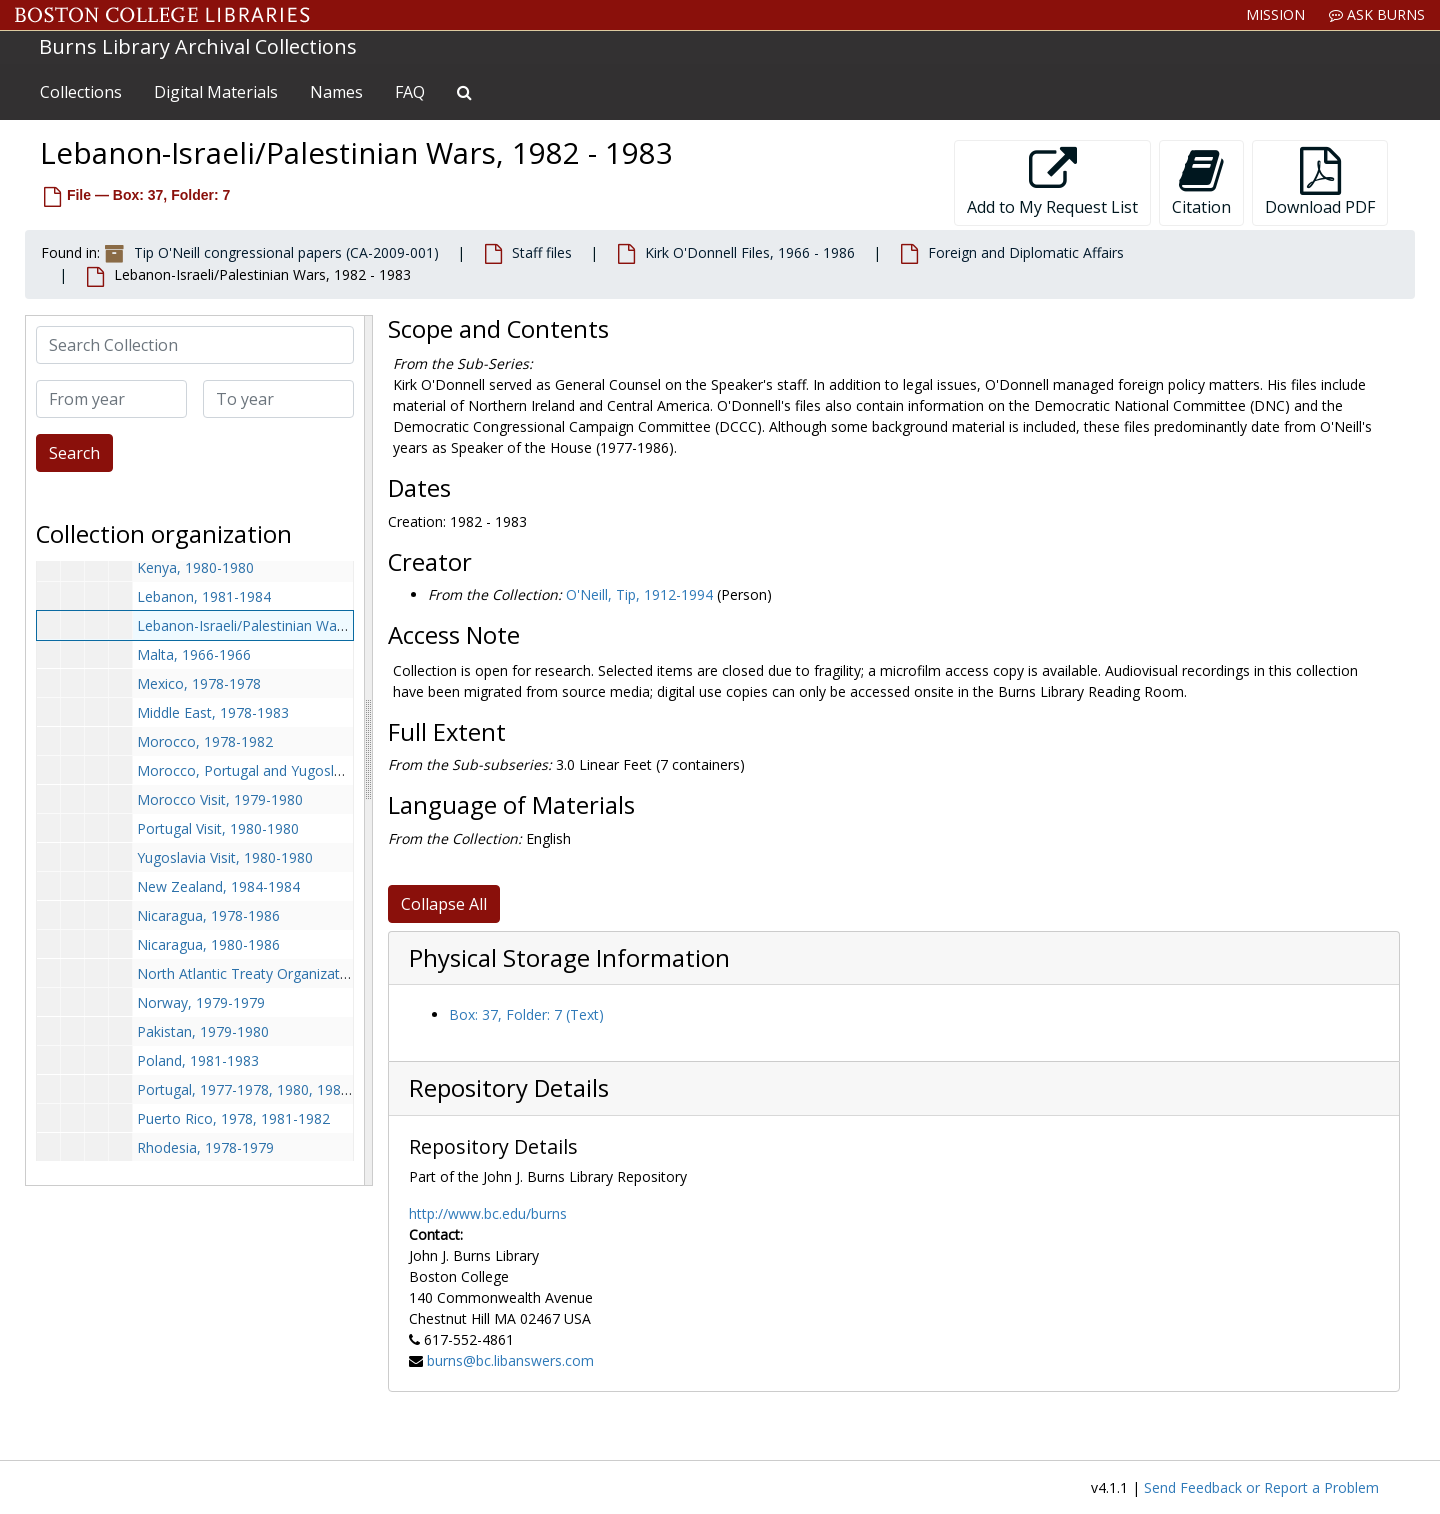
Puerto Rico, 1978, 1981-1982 (233, 1118)
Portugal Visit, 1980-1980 (218, 828)
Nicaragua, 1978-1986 (208, 915)
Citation (1201, 182)
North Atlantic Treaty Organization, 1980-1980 (287, 973)
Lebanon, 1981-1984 (204, 596)
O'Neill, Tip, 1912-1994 (639, 594)
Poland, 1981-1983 (198, 1060)
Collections (81, 92)
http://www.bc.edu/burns (488, 1213)
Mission (1275, 14)
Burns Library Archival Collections (198, 46)
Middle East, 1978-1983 (213, 712)
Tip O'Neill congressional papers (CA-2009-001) (286, 252)
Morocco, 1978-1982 (205, 741)
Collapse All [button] (444, 904)
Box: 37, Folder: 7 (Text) (526, 1014)
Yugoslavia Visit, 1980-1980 (225, 857)
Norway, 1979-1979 (201, 1002)
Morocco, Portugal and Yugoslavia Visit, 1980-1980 (302, 770)
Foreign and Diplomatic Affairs (1026, 252)
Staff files (542, 252)
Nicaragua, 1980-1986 (208, 944)
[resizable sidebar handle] (368, 751)
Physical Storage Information (569, 958)
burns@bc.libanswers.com (510, 1360)
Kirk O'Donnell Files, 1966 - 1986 (750, 252)
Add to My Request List (1052, 182)
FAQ (410, 92)
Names (336, 92)
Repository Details (509, 1088)
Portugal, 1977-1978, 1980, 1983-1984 (261, 1089)
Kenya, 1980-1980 (195, 567)
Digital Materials (216, 92)
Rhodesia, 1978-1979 (205, 1147)
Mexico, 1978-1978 (199, 683)
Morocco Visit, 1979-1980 (220, 799)
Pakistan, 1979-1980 (203, 1031)
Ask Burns (1377, 14)
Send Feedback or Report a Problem (1261, 1487)
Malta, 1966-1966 (194, 654)
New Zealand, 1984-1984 (218, 886)
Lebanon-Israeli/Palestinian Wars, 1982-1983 (281, 625)
